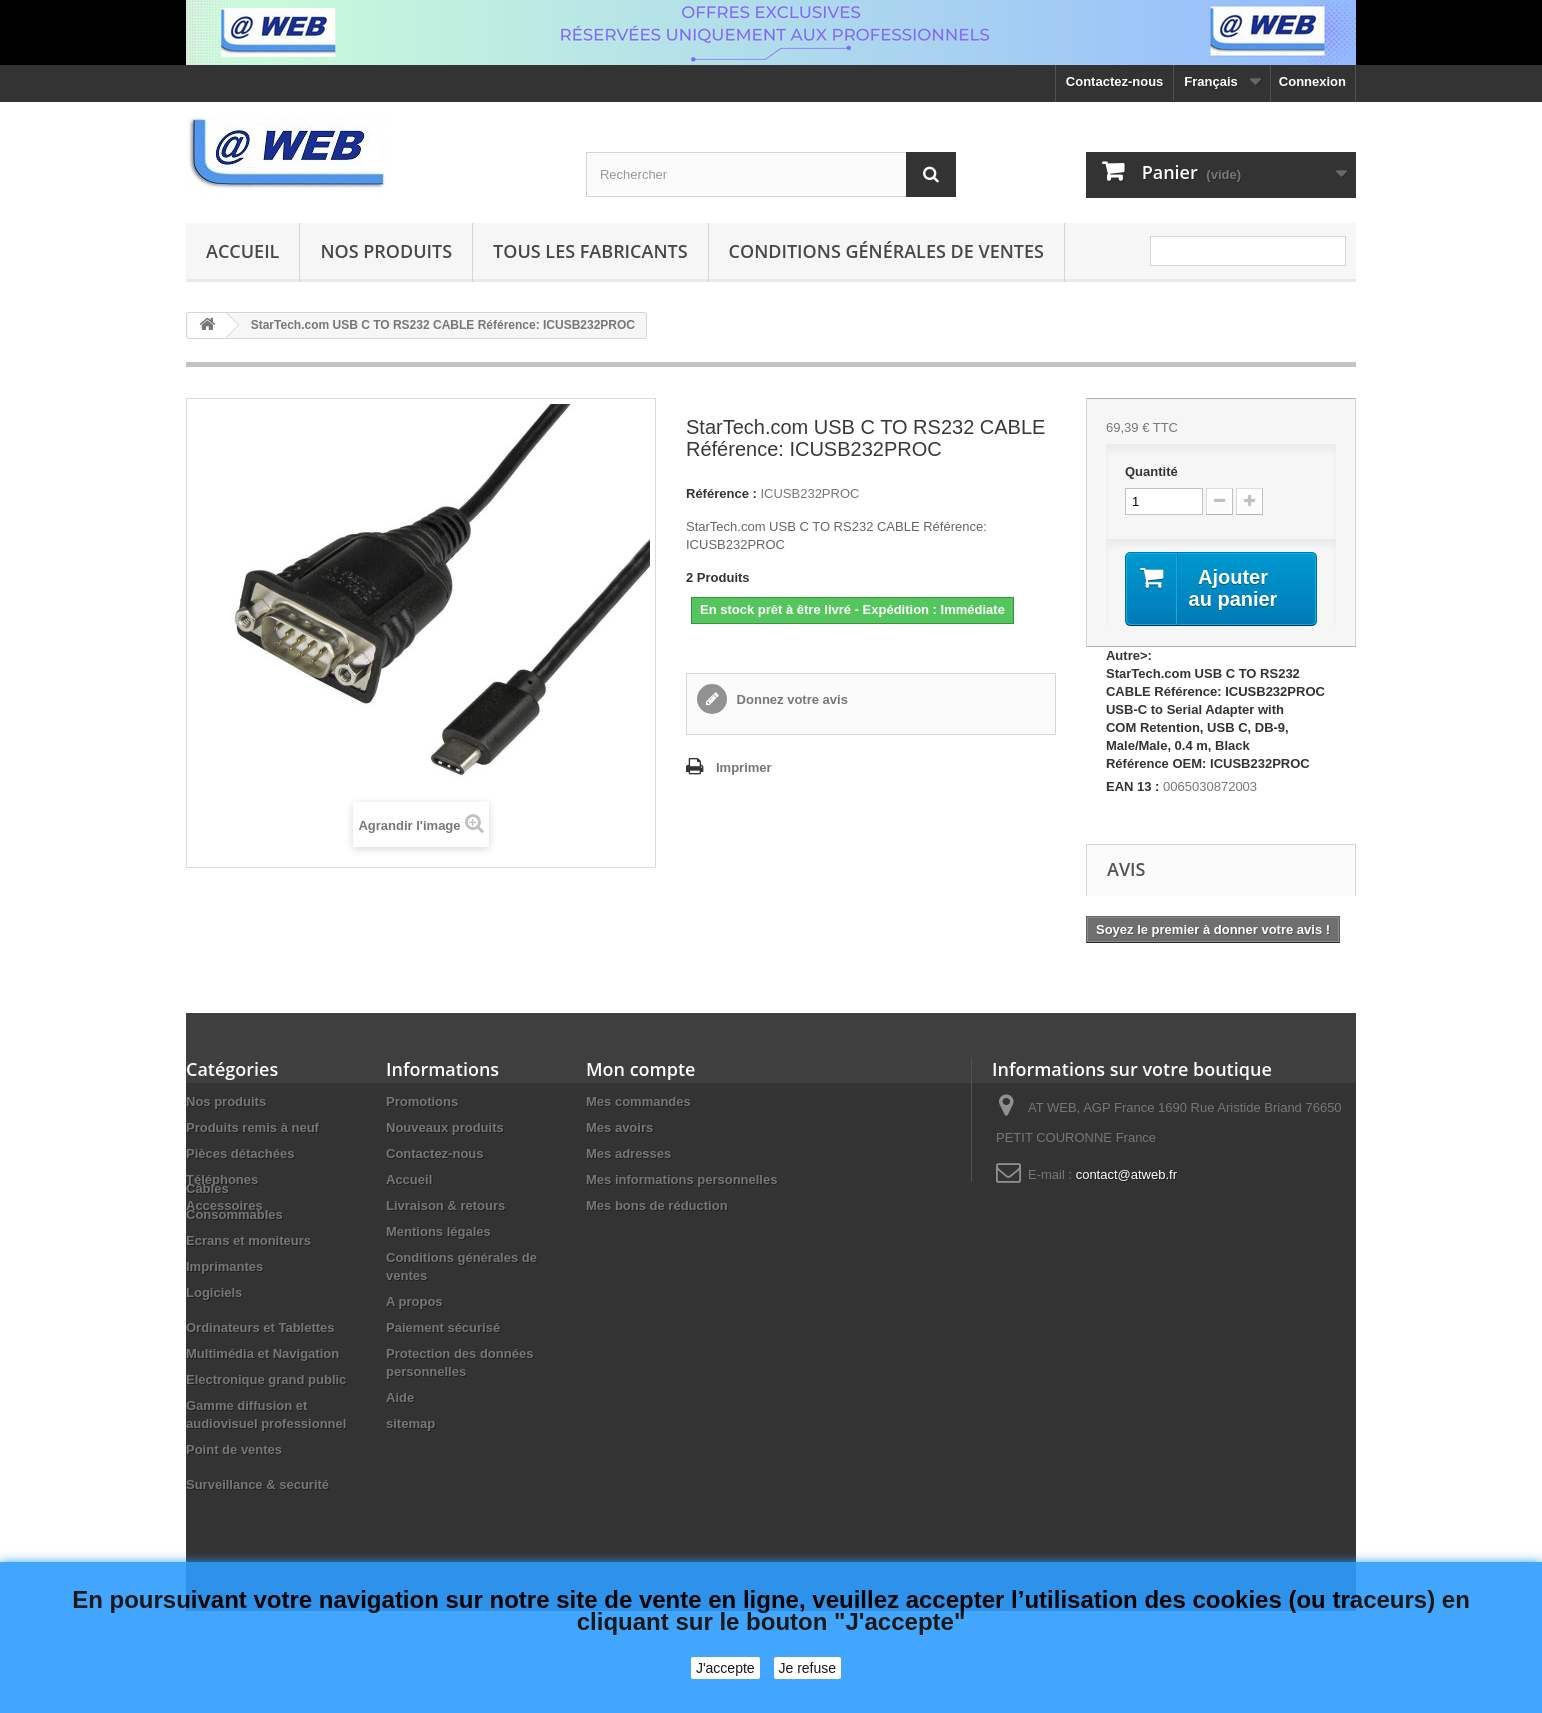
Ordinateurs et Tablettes (260, 1379)
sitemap (410, 1423)
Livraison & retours (445, 1205)
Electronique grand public (266, 1431)
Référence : (721, 493)
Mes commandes (638, 1101)
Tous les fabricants (590, 251)
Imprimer (744, 767)
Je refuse (808, 1668)
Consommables (234, 1266)
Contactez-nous (1115, 81)
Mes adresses (628, 1153)
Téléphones (222, 1179)
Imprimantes (224, 1318)
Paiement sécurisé (443, 1327)
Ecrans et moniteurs (248, 1292)
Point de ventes (234, 1501)
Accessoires (224, 1205)
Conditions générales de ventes (886, 251)
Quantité (1151, 471)
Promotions (422, 1101)
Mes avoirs (619, 1127)
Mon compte (640, 1069)
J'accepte (725, 1668)
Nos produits (386, 251)
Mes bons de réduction (657, 1205)
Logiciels (214, 1344)
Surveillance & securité (257, 1536)
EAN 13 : (1132, 786)
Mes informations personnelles (681, 1179)
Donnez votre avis (790, 699)
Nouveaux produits (445, 1127)
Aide (400, 1397)
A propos (414, 1301)
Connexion (1312, 81)
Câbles (207, 1240)
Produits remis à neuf (252, 1127)
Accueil (242, 251)
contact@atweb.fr (1126, 1174)
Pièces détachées (240, 1153)
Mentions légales (438, 1231)
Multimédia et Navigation (262, 1405)
